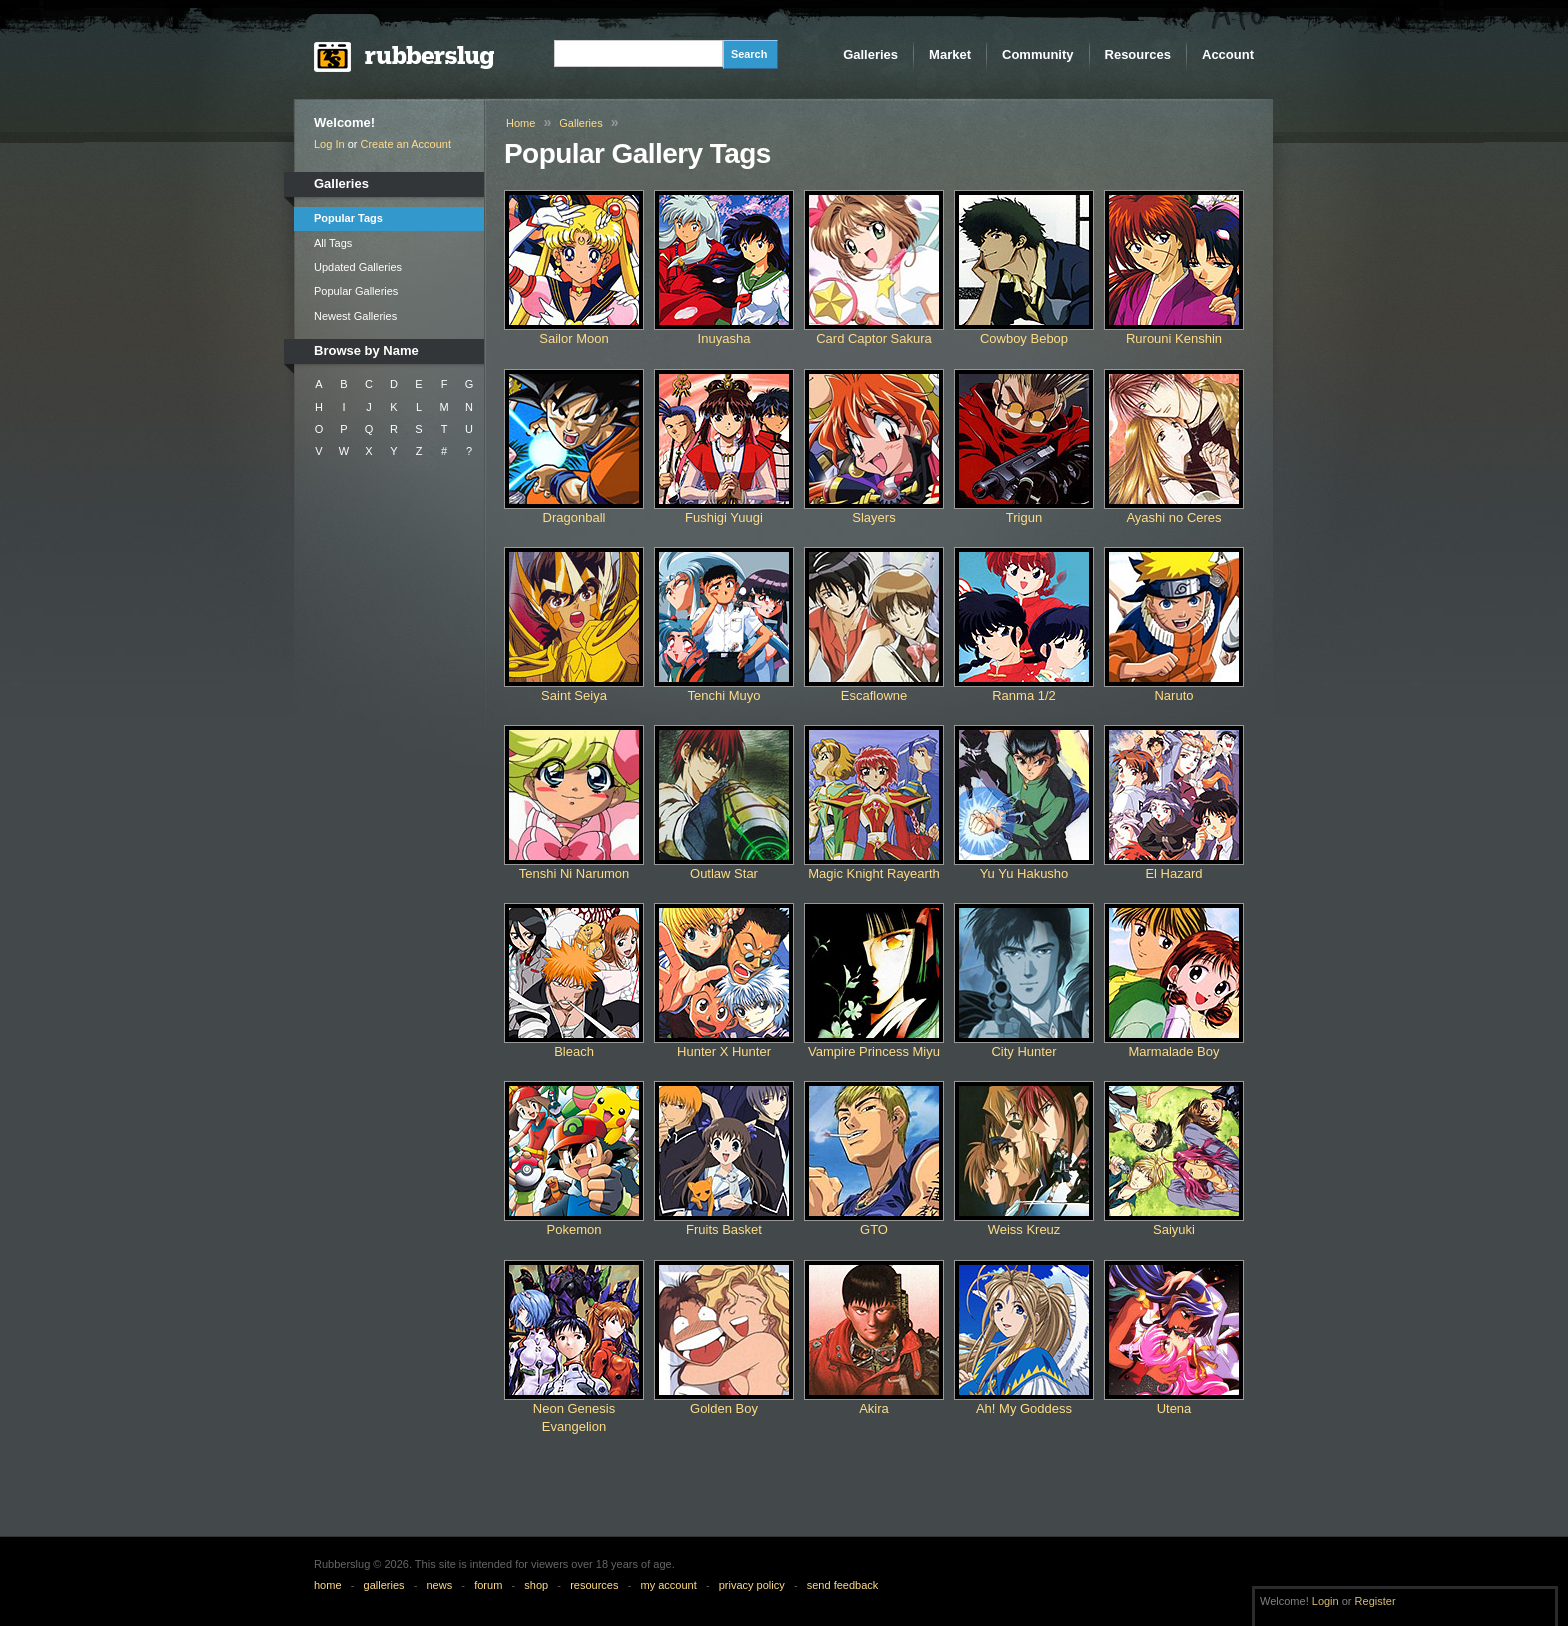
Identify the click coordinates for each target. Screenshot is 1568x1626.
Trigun (1024, 517)
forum (488, 1585)
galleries (384, 1585)
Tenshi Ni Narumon (574, 873)
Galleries (870, 54)
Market (950, 54)
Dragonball (574, 517)
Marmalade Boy (1173, 1051)
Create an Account (406, 144)
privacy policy (752, 1585)
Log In (329, 144)
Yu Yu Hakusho (1024, 873)
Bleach (574, 1051)
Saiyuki (1174, 1229)
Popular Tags (348, 218)
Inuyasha (724, 338)
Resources (1138, 54)
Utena (1174, 1408)
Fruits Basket (724, 1229)
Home (520, 123)
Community (1038, 54)
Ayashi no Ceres (1173, 517)
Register (1375, 1601)
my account (668, 1585)
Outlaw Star (724, 873)
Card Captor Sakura (874, 338)
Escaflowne (874, 695)
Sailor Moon (573, 338)
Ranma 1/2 (1024, 695)
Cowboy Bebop (1024, 338)
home (328, 1585)
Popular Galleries (356, 291)
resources (594, 1585)
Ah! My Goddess (1024, 1408)
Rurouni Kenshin (1174, 338)
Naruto (1173, 695)
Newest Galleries (355, 316)
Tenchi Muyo (724, 695)
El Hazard (1173, 873)
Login (1325, 1601)
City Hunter (1023, 1051)
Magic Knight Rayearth (874, 873)
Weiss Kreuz (1024, 1229)
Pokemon (574, 1229)
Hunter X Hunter (724, 1051)
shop (536, 1585)
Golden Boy (724, 1408)
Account (1228, 54)
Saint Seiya (574, 695)
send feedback (843, 1585)
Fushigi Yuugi (724, 517)
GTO (874, 1229)
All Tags (333, 243)
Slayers (873, 517)
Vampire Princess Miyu (874, 1051)
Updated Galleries (358, 267)
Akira (874, 1408)
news (440, 1585)
